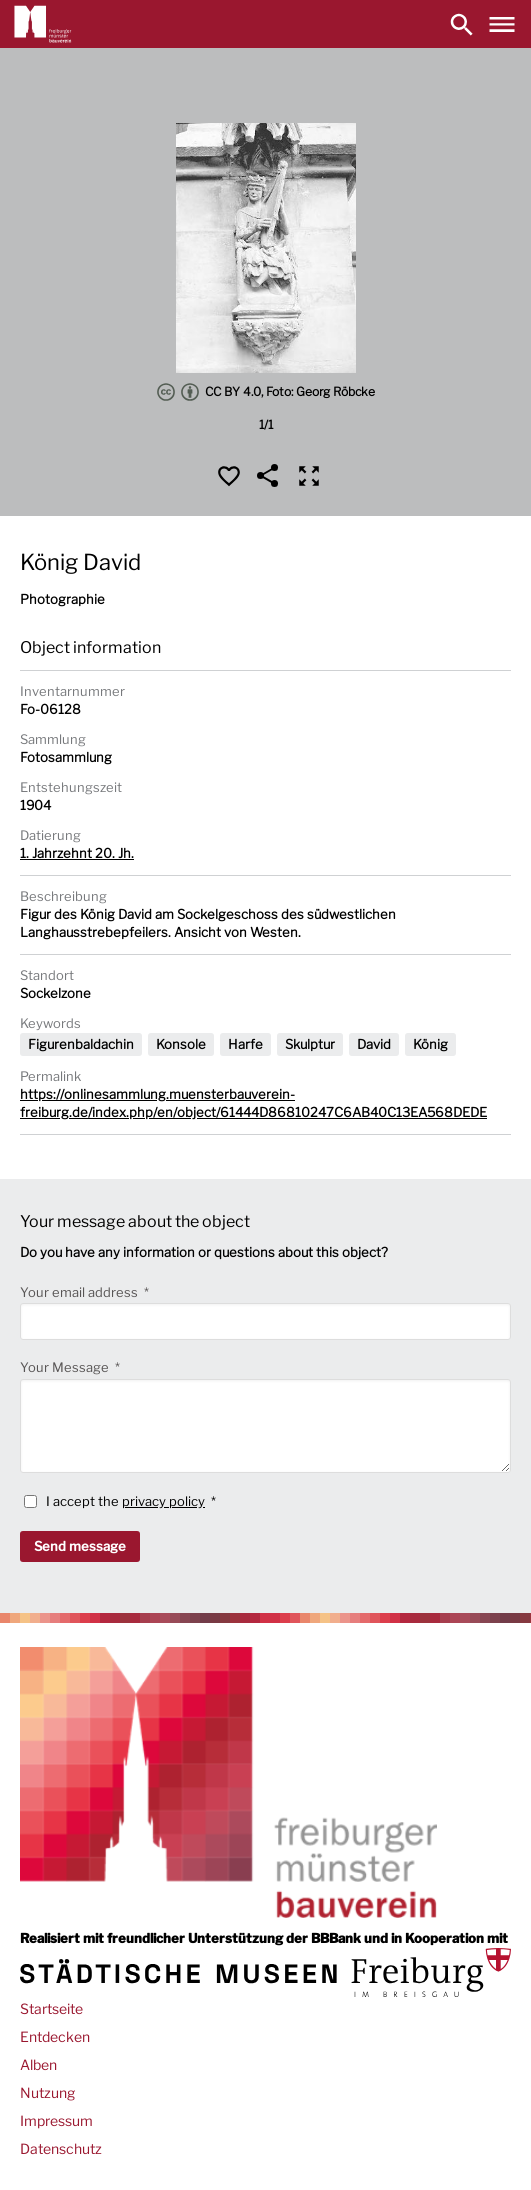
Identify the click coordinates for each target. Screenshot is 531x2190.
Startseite (51, 2008)
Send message (80, 1546)
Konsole (181, 1044)
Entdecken (55, 2036)
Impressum (56, 2120)
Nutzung (47, 2092)
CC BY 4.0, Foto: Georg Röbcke (266, 392)
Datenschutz (61, 2148)
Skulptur (310, 1044)
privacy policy (163, 1501)
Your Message (66, 1367)
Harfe (245, 1044)
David (374, 1044)
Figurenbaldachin (81, 1044)
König (430, 1044)
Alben (38, 2064)
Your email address (80, 1292)
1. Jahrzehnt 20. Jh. (77, 853)
